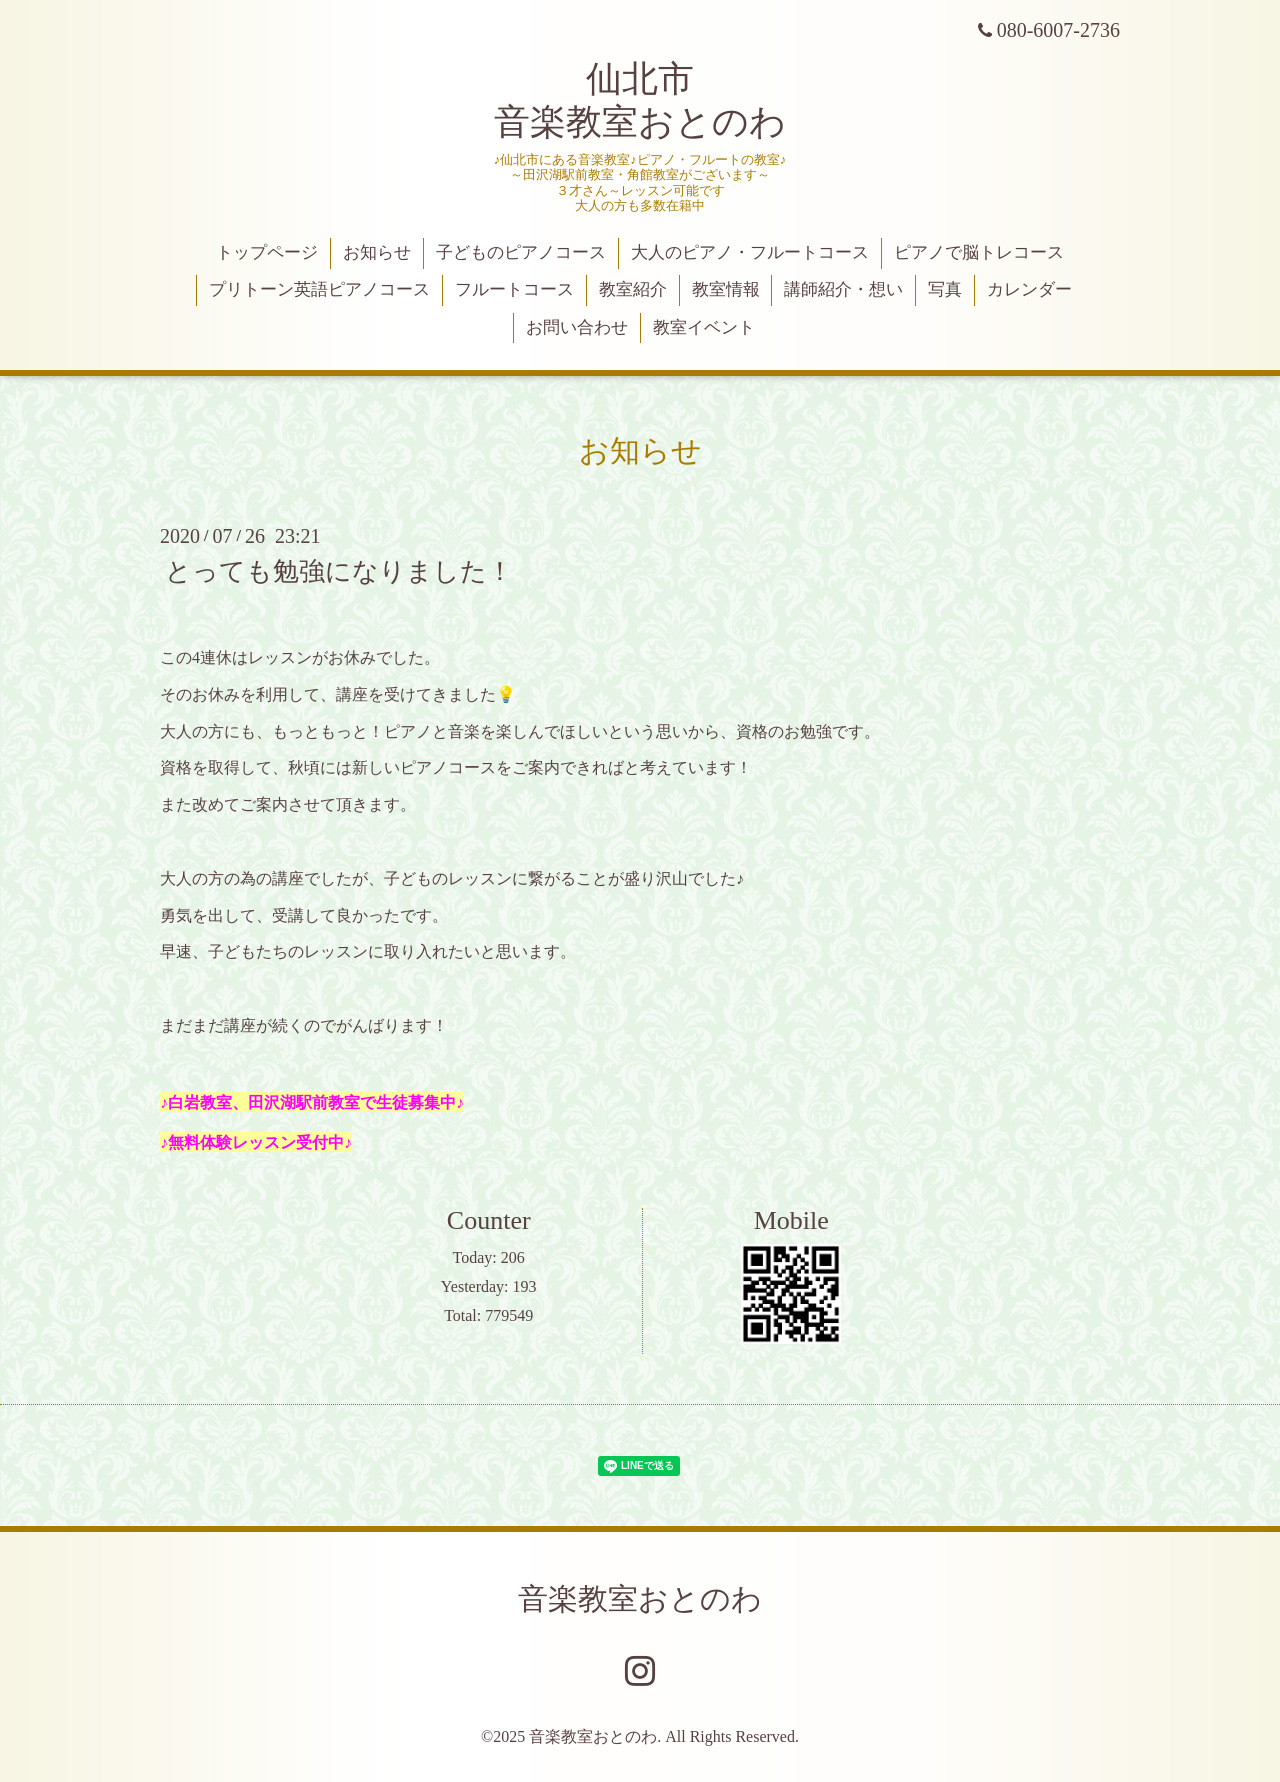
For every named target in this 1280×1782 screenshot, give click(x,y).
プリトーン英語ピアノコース (319, 289)
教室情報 (726, 289)
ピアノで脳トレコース (979, 252)
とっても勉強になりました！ (339, 571)
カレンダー (1029, 289)
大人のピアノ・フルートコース (750, 252)
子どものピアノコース (521, 252)
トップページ (267, 252)
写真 (945, 289)
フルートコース (514, 289)
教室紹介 (633, 289)
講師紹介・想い (843, 289)
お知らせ (377, 252)
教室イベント (704, 327)
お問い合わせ (577, 327)
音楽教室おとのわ (640, 1598)
